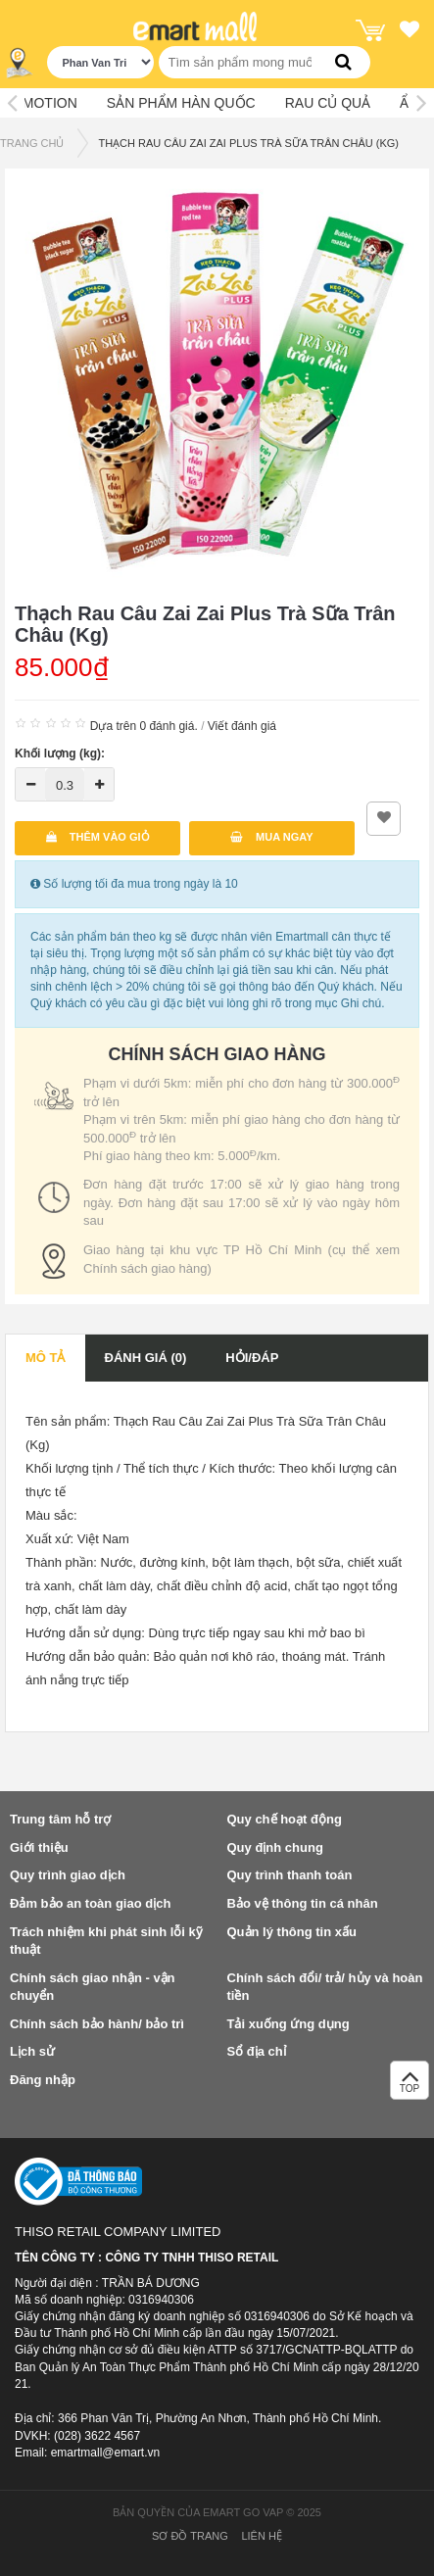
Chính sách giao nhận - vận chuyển (92, 1987)
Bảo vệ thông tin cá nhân (302, 1903)
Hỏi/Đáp (251, 1357)
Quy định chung (275, 1847)
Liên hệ (261, 2536)
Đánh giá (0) (146, 1357)
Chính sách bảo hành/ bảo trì (97, 2024)
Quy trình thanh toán (290, 1875)
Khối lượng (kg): (60, 753)
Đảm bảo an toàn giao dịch (90, 1903)
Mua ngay (271, 837)
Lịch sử (32, 2051)
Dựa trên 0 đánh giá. (144, 726)
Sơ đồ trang (190, 2536)
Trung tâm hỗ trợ (60, 1819)
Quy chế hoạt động (284, 1819)
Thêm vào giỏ (98, 837)
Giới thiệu (39, 1847)
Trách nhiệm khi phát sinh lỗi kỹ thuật (106, 1941)
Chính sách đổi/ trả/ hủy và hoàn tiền (325, 1987)
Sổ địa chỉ (256, 2051)
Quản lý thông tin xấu (292, 1931)
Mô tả (45, 1357)
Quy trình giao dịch (67, 1875)
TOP (409, 2085)
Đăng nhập (42, 2079)
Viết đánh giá (242, 726)
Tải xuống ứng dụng (288, 2024)
